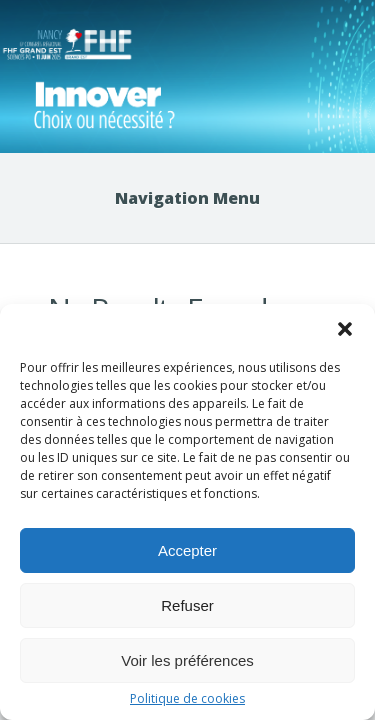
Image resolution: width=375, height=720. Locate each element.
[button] (345, 329)
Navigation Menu (187, 198)
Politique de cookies (187, 699)
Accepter (187, 550)
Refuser (187, 605)
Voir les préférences (187, 660)
